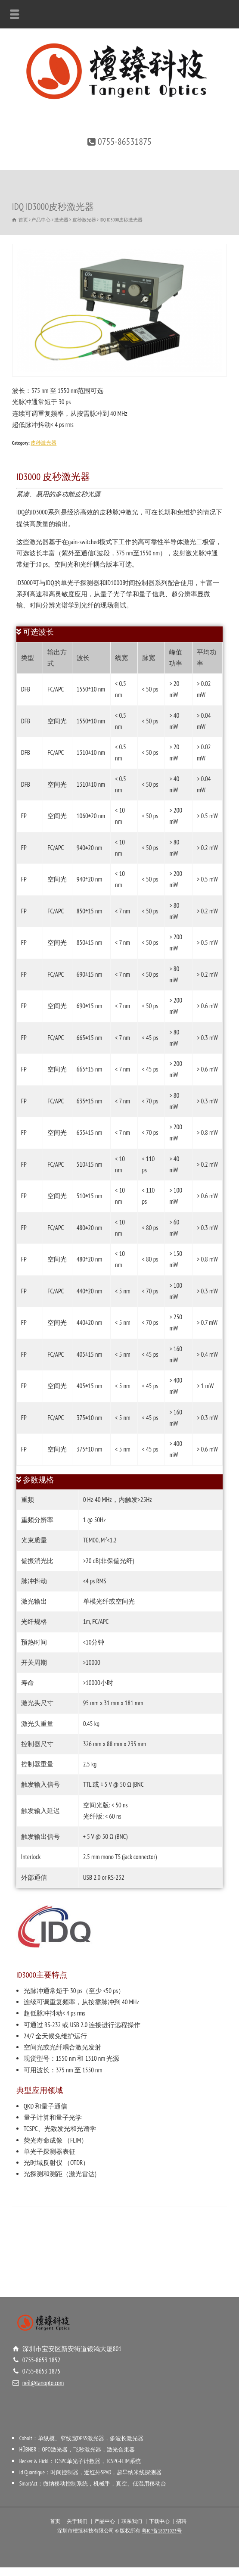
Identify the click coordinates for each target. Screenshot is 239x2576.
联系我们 (131, 2521)
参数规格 (38, 1480)
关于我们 (77, 2521)
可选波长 (38, 632)
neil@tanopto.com (43, 2383)
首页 (55, 2521)
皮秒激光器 (43, 442)
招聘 (181, 2521)
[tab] (119, 634)
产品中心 (104, 2521)
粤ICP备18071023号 (162, 2530)
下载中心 (159, 2521)
